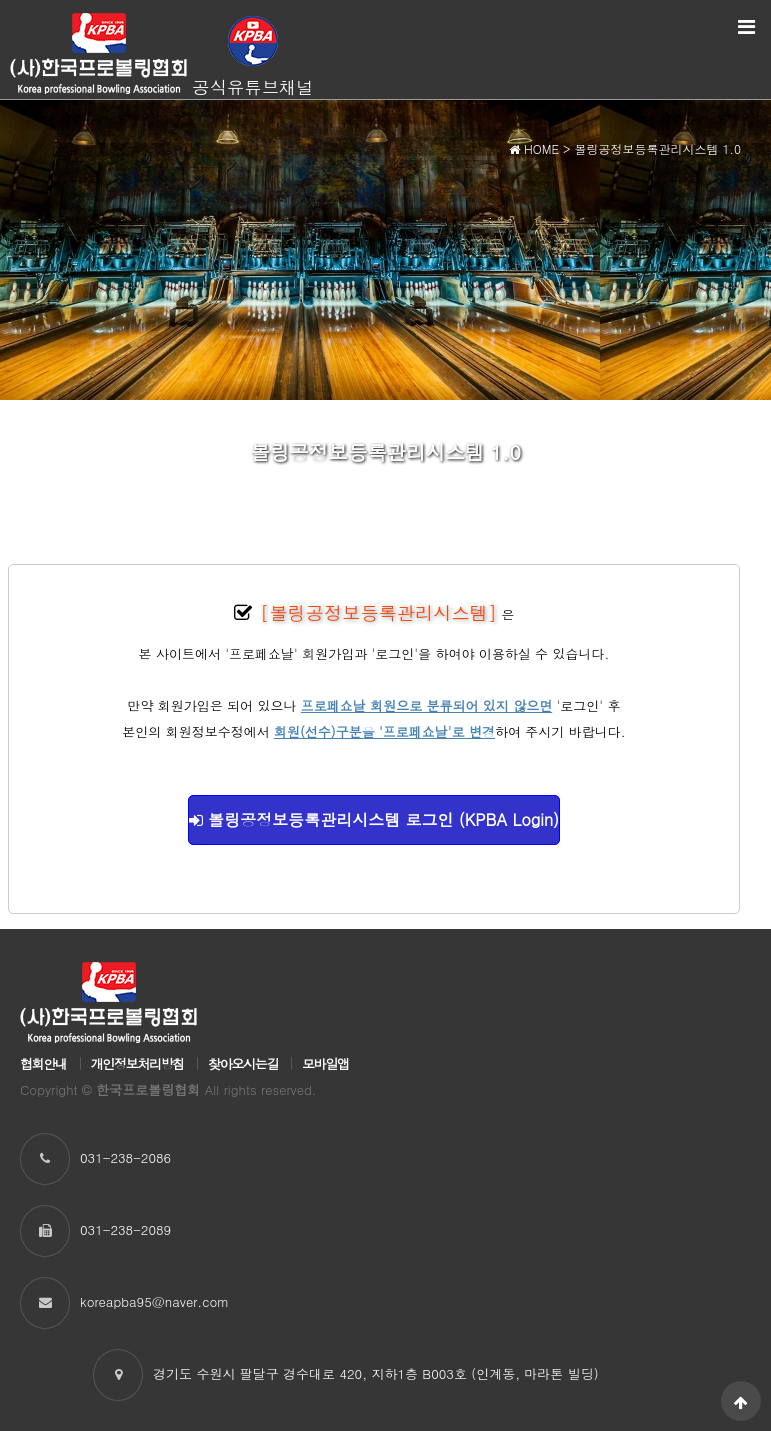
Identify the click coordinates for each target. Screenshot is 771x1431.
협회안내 (43, 1063)
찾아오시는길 (243, 1063)
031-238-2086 (125, 1157)
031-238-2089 (125, 1229)
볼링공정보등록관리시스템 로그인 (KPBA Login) (374, 819)
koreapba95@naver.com (154, 1301)
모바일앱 (325, 1063)
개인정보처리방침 (137, 1063)
